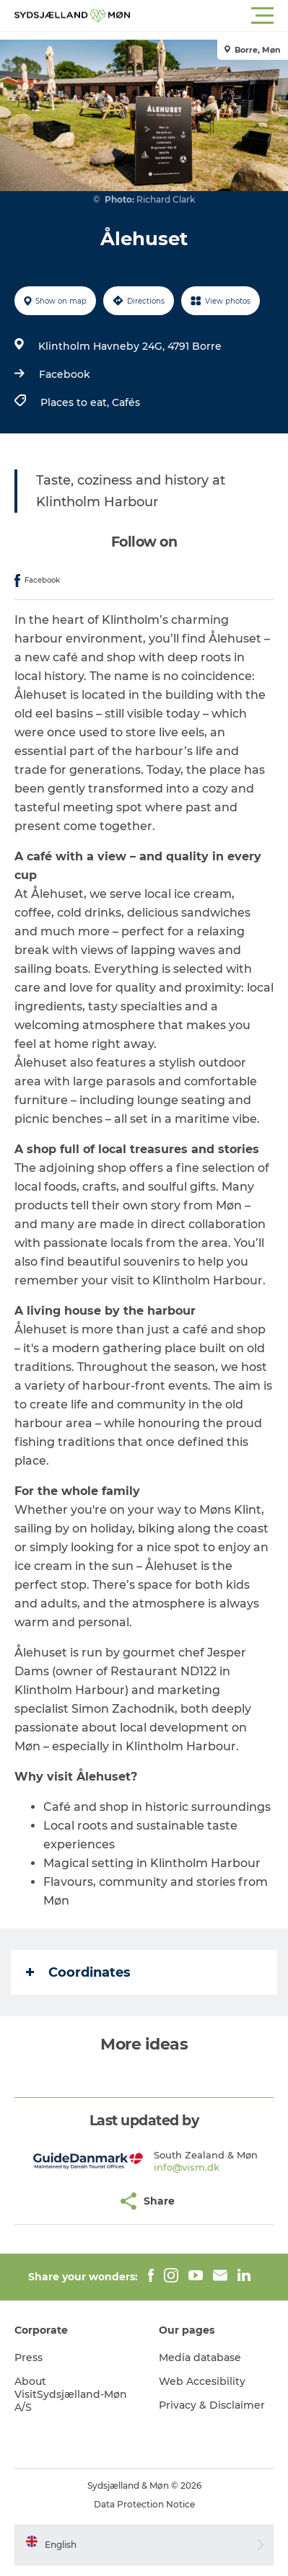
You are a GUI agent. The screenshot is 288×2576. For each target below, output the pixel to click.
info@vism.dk (186, 2167)
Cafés (126, 402)
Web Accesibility (202, 2381)
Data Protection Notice (144, 2504)
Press (28, 2357)
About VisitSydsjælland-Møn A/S (70, 2394)
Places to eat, (76, 402)
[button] (209, 16)
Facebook (64, 374)
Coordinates (78, 1972)
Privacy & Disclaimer (212, 2405)
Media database (200, 2357)
